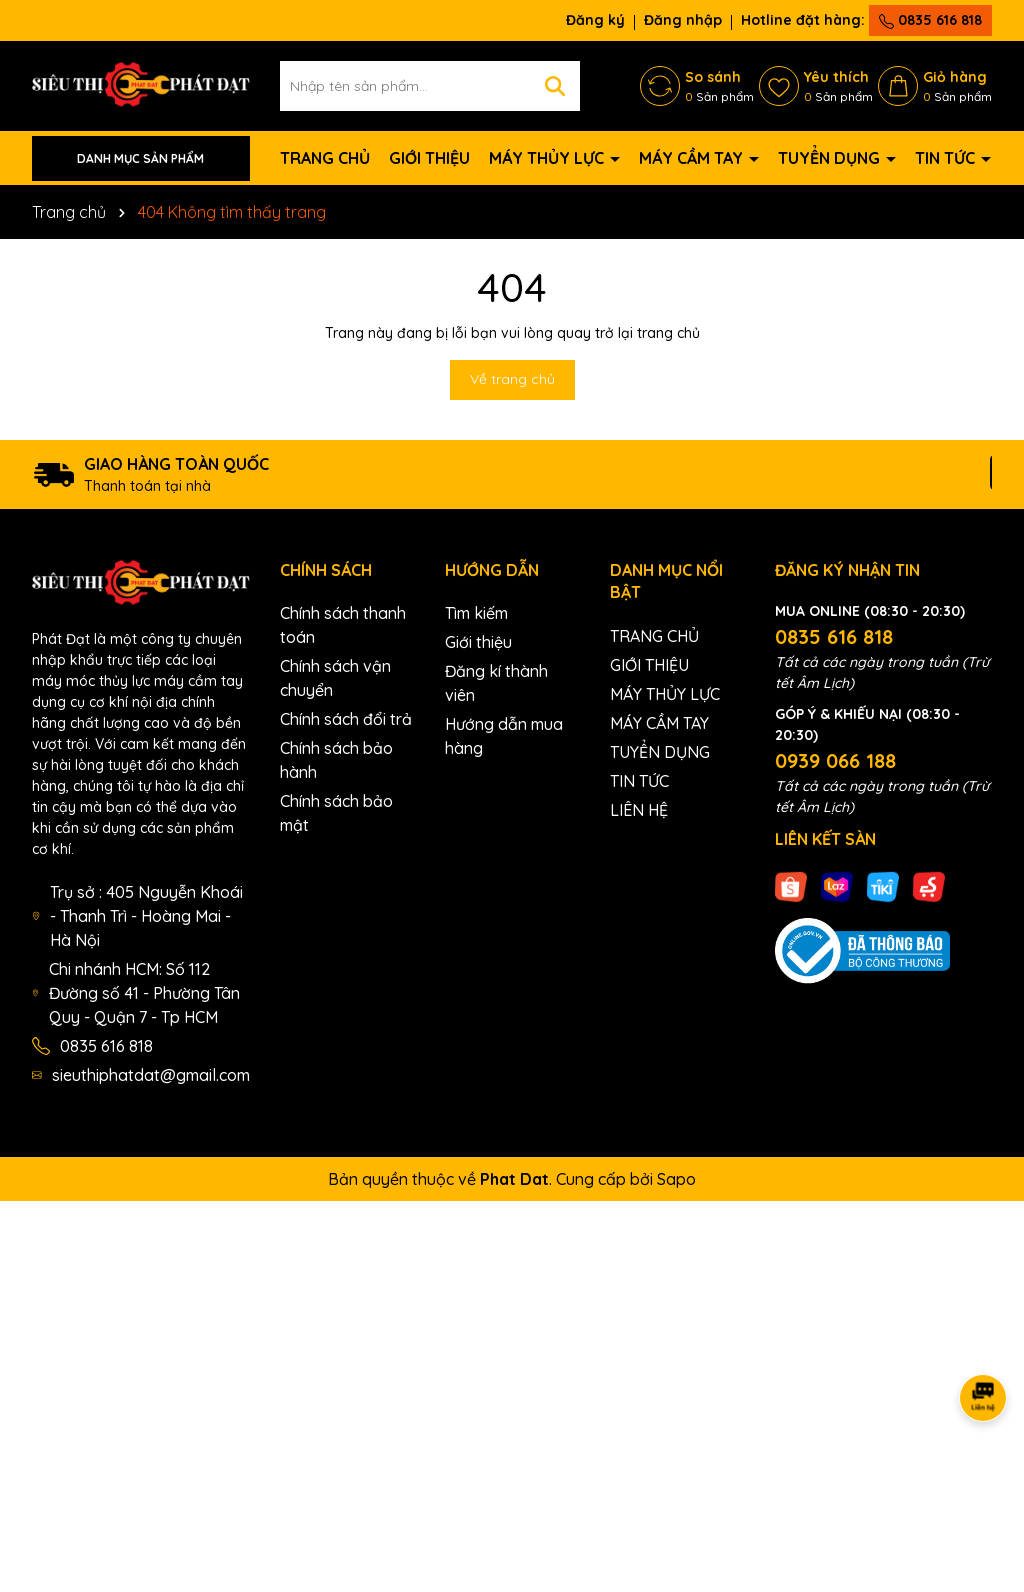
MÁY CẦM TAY (693, 158)
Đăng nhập (683, 20)
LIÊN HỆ (639, 810)
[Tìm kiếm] (555, 86)
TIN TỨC (947, 158)
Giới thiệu (478, 642)
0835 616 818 (930, 20)
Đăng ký (595, 20)
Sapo (676, 1179)
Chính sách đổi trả (346, 719)
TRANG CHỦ (325, 158)
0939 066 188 (835, 760)
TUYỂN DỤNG (831, 158)
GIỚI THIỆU (429, 158)
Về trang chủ (512, 379)
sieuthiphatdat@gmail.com (151, 1075)
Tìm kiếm (476, 613)
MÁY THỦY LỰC (548, 158)
